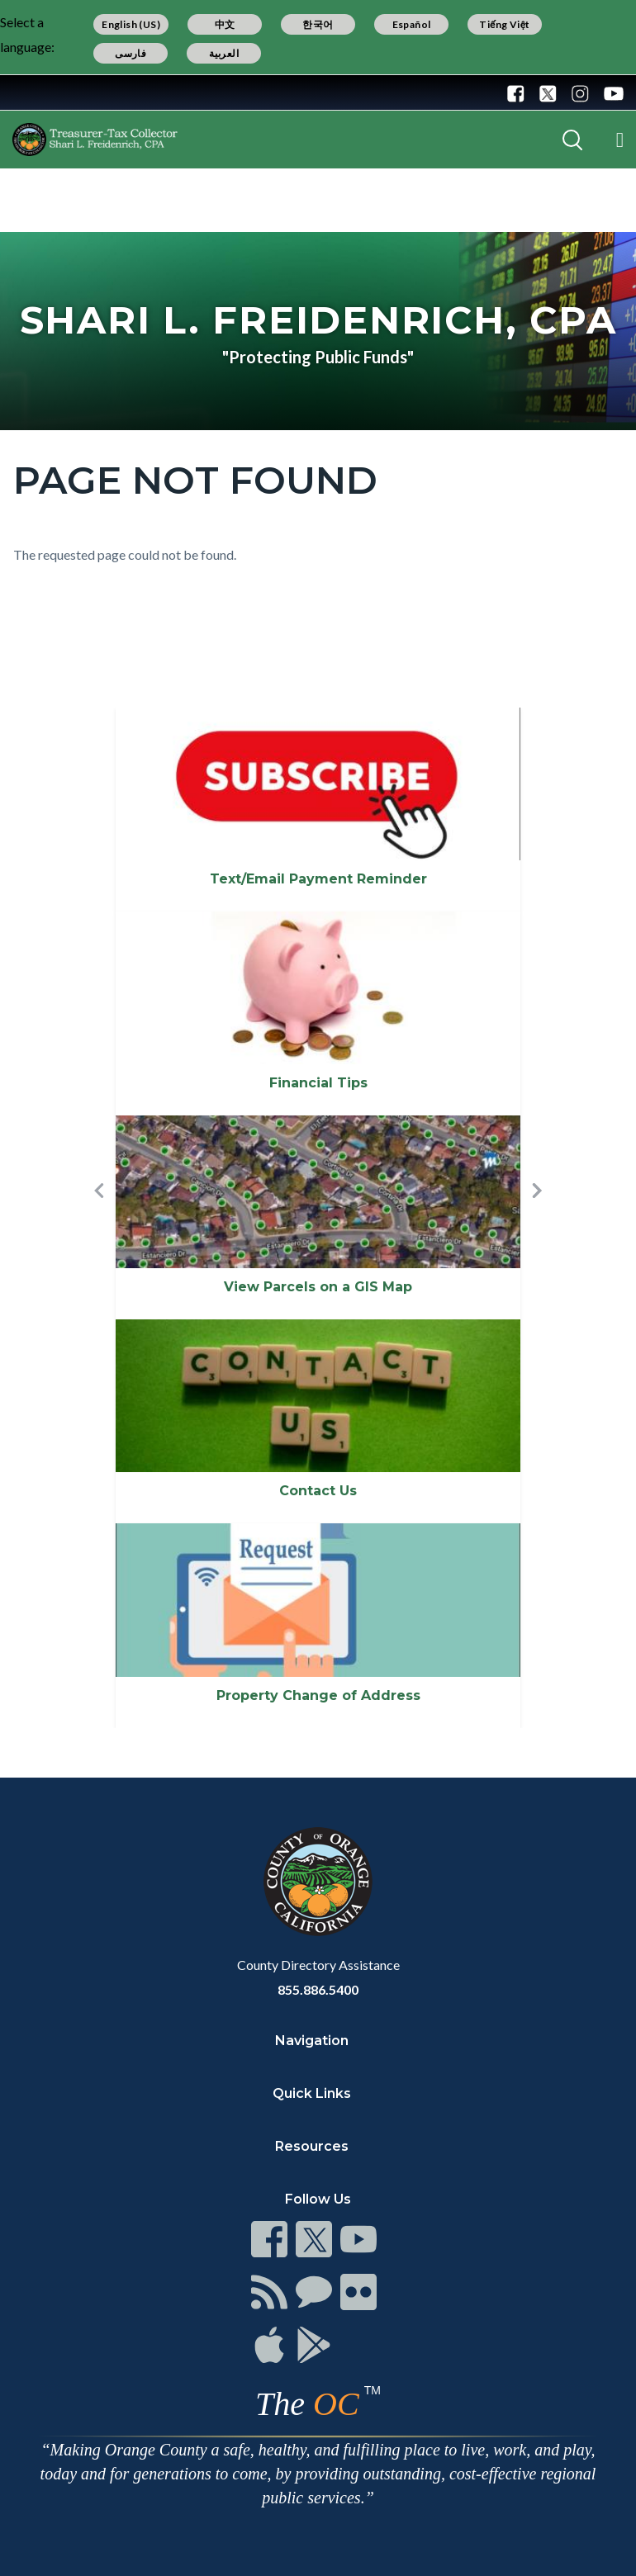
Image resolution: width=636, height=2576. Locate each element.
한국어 (317, 24)
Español (411, 24)
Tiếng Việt (504, 24)
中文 (225, 24)
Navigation (312, 2040)
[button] (99, 1218)
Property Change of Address (318, 1695)
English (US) (131, 24)
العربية (224, 53)
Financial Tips (318, 1083)
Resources (312, 2146)
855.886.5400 (318, 1989)
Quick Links (312, 2093)
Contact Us (318, 1491)
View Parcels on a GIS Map (318, 1287)
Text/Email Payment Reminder (318, 879)
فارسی (130, 53)
